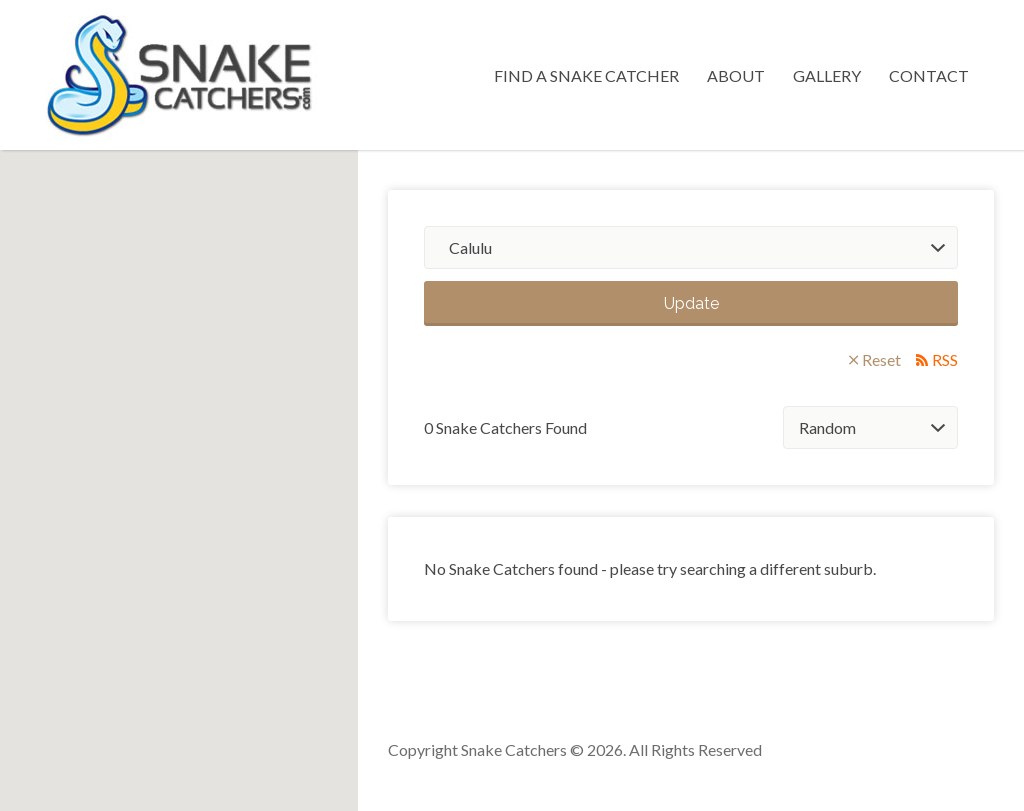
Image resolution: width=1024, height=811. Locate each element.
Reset (881, 359)
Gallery (827, 75)
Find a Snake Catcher (586, 75)
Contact (929, 75)
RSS (945, 359)
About (736, 75)
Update (691, 303)
